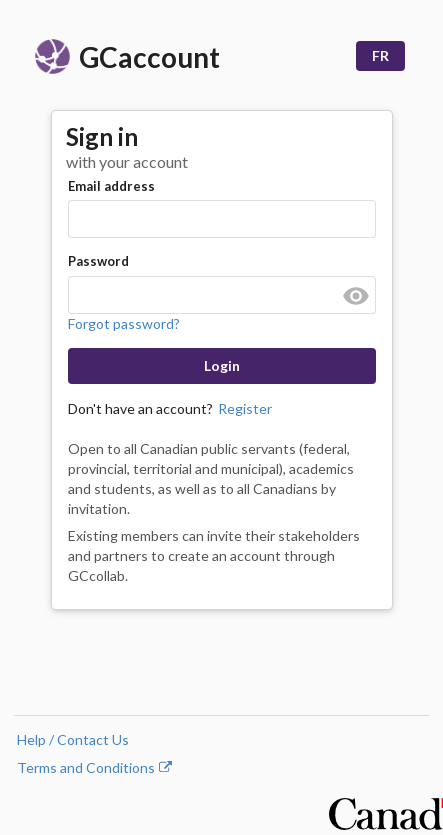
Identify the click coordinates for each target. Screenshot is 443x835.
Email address (111, 186)
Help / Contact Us (73, 739)
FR (380, 55)
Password (98, 261)
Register (245, 408)
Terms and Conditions (94, 767)
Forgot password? (124, 323)
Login (222, 365)
